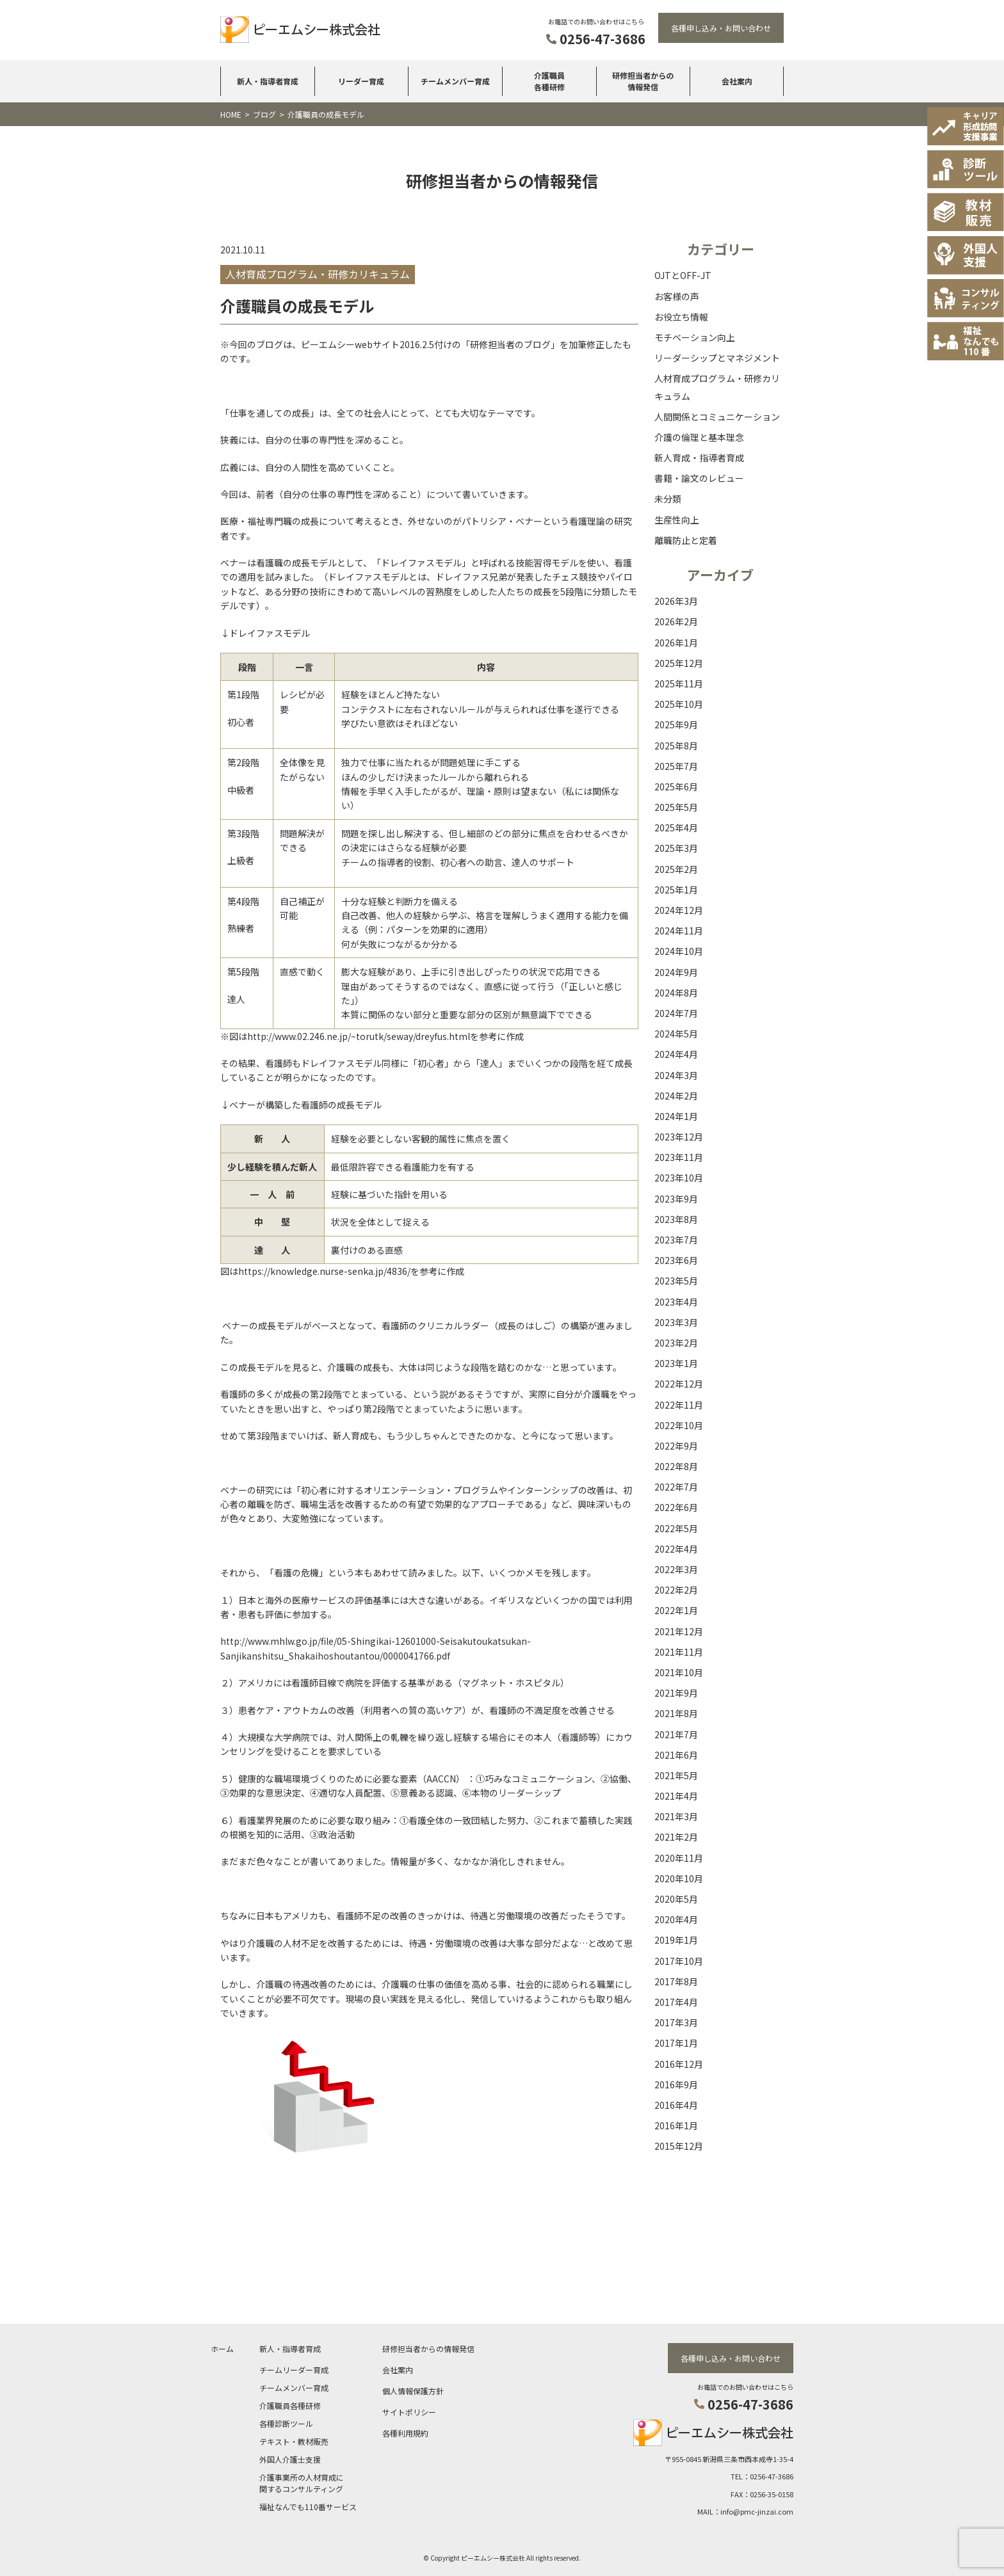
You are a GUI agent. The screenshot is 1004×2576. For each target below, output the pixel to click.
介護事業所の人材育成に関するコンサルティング (301, 2483)
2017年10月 (678, 1961)
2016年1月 (676, 2125)
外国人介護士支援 (290, 2459)
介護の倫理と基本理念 (699, 437)
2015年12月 (678, 2146)
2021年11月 (678, 1651)
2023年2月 (676, 1342)
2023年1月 (676, 1363)
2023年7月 (676, 1239)
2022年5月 (676, 1528)
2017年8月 (676, 1981)
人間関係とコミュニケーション (717, 416)
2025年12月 (678, 663)
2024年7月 (676, 1013)
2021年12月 (678, 1631)
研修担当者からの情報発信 (643, 81)
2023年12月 (678, 1136)
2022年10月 (678, 1425)
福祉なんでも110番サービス (308, 2506)
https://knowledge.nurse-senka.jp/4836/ (324, 1271)
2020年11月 (678, 1858)
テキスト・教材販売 (293, 2441)
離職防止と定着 (685, 540)
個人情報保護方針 (413, 2390)
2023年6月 (676, 1260)
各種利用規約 (405, 2433)
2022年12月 (678, 1383)
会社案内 (737, 81)
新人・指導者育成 (267, 81)
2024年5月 (676, 1033)
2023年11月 (678, 1157)
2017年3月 (676, 2022)
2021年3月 (676, 1816)
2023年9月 (676, 1198)
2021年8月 (676, 1713)
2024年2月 (676, 1095)
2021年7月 (676, 1734)
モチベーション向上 (694, 337)
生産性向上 (676, 519)
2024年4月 (676, 1054)
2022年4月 (676, 1548)
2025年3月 (676, 848)
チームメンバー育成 (455, 81)
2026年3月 (676, 601)
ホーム (222, 2348)
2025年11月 (678, 683)
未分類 (667, 498)
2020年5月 (676, 1898)
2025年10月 (678, 704)
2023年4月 (676, 1301)
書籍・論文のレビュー (699, 478)
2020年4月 (676, 1919)
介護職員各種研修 (549, 81)
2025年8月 (676, 745)
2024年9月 (676, 972)
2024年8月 (676, 992)
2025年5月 (676, 807)
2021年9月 (676, 1692)
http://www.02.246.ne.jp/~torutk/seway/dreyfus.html (358, 1036)
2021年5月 (676, 1775)
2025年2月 (676, 869)
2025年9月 (676, 724)
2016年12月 (678, 2064)
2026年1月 (676, 642)
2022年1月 (676, 1610)
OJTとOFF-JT (682, 275)
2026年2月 (676, 621)
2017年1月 (676, 2042)
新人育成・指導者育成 (699, 457)
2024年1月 (676, 1116)
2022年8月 (676, 1466)
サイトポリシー (409, 2411)
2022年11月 (678, 1404)
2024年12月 (678, 910)
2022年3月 (676, 1569)
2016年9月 (676, 2084)
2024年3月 (676, 1075)
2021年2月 (676, 1836)
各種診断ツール (286, 2423)
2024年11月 (678, 930)
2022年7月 (676, 1486)
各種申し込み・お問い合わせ (721, 27)
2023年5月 (676, 1280)
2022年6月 (676, 1507)
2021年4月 (676, 1795)
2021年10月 (678, 1672)
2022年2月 (676, 1589)
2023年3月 (676, 1322)
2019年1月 (676, 1939)
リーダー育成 (361, 81)
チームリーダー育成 (293, 2369)
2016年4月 (676, 2105)
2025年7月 (676, 766)
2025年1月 (676, 889)
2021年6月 (676, 1754)
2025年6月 (676, 786)
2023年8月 (676, 1219)
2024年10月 (678, 951)
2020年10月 (678, 1878)
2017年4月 (676, 2002)
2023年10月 (678, 1177)
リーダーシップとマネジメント (717, 357)
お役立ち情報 (681, 316)
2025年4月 (676, 827)
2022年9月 (676, 1445)
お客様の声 (676, 296)
